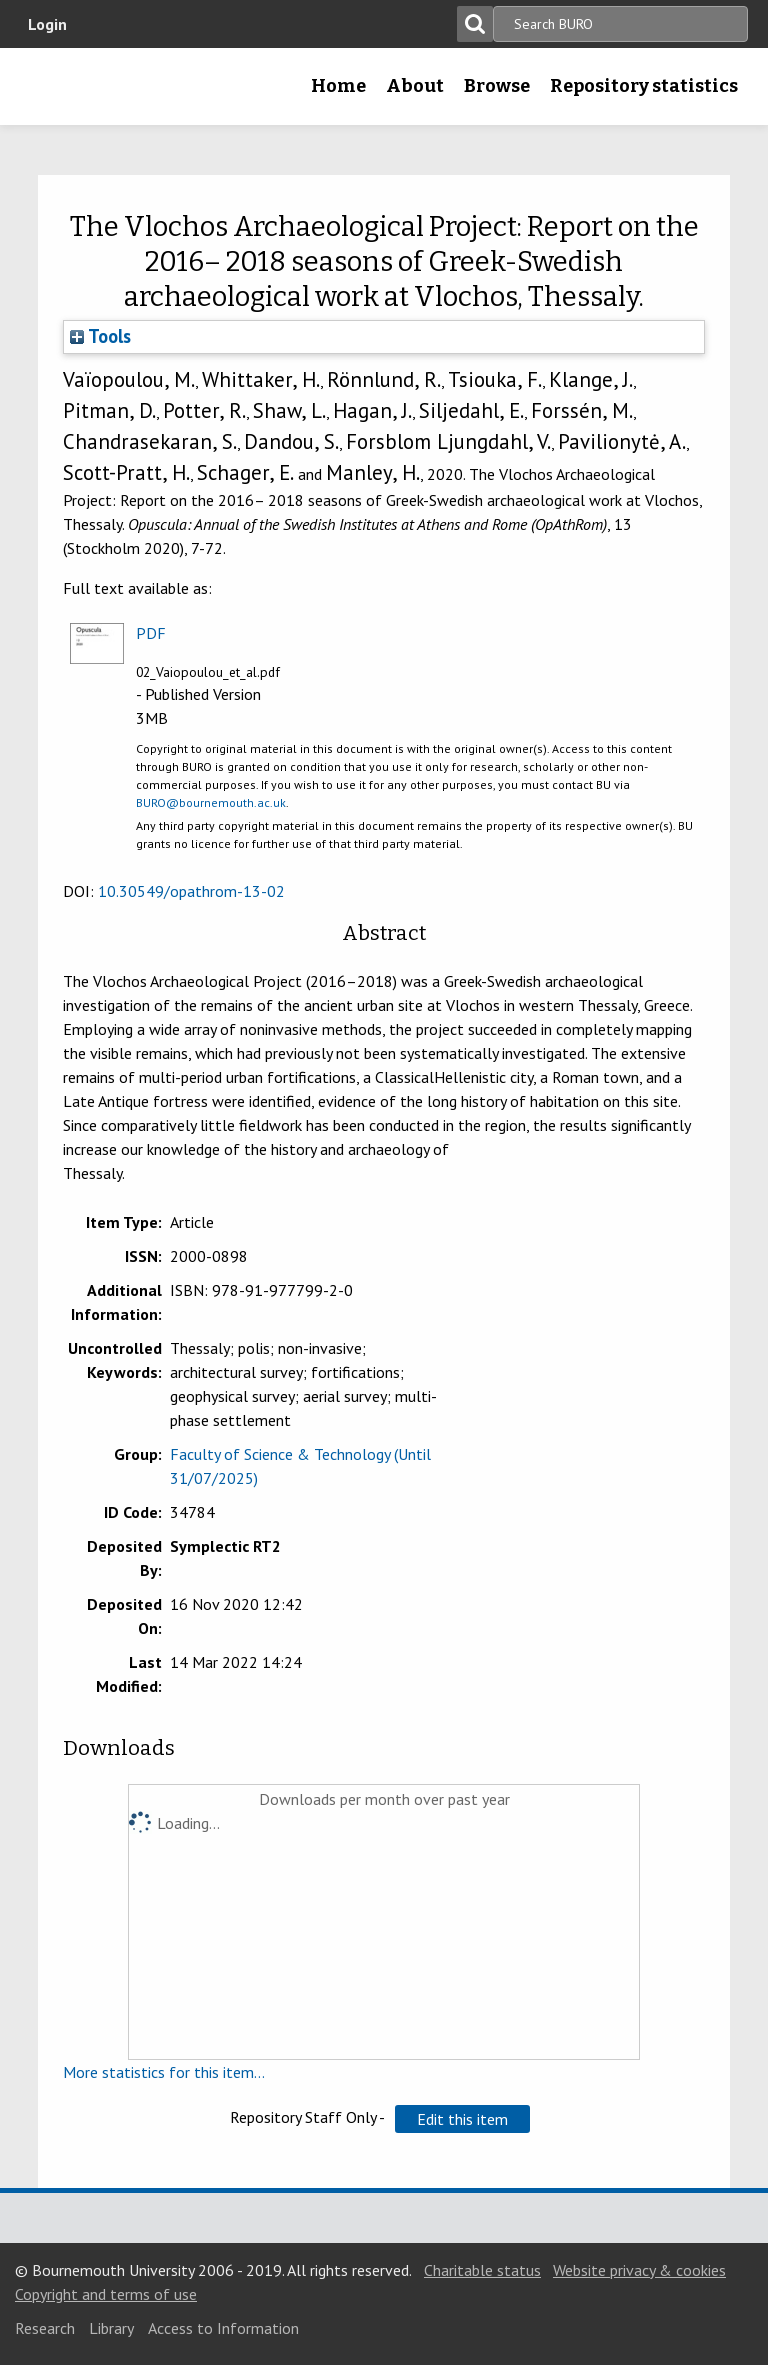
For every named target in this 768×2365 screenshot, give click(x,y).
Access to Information (223, 2328)
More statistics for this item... (164, 2072)
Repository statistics (644, 86)
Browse (497, 86)
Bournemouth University (47, 93)
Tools (100, 336)
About (415, 86)
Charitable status (482, 2270)
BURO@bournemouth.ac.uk (211, 802)
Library (111, 2328)
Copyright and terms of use (106, 2294)
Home (338, 86)
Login (47, 24)
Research (45, 2328)
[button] (462, 2119)
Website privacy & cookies (639, 2270)
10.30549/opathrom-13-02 (191, 891)
